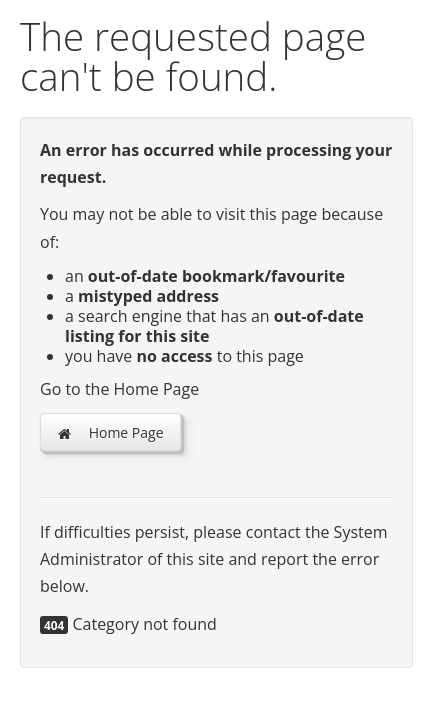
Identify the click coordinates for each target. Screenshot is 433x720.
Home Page (110, 432)
